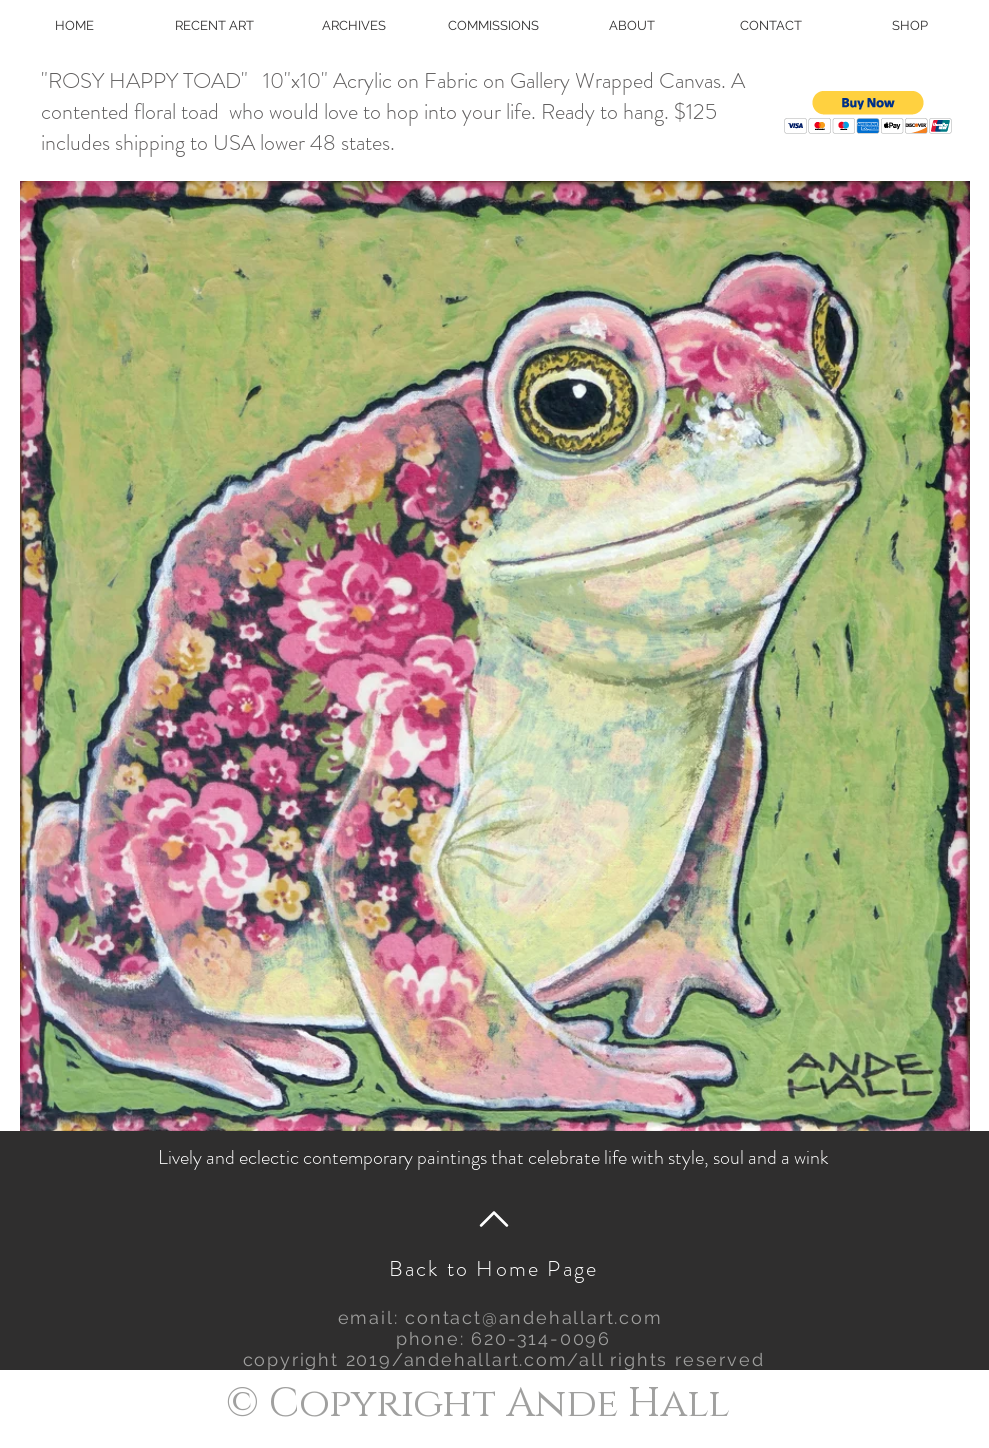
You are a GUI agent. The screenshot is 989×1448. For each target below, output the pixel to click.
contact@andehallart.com (533, 1317)
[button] (868, 112)
